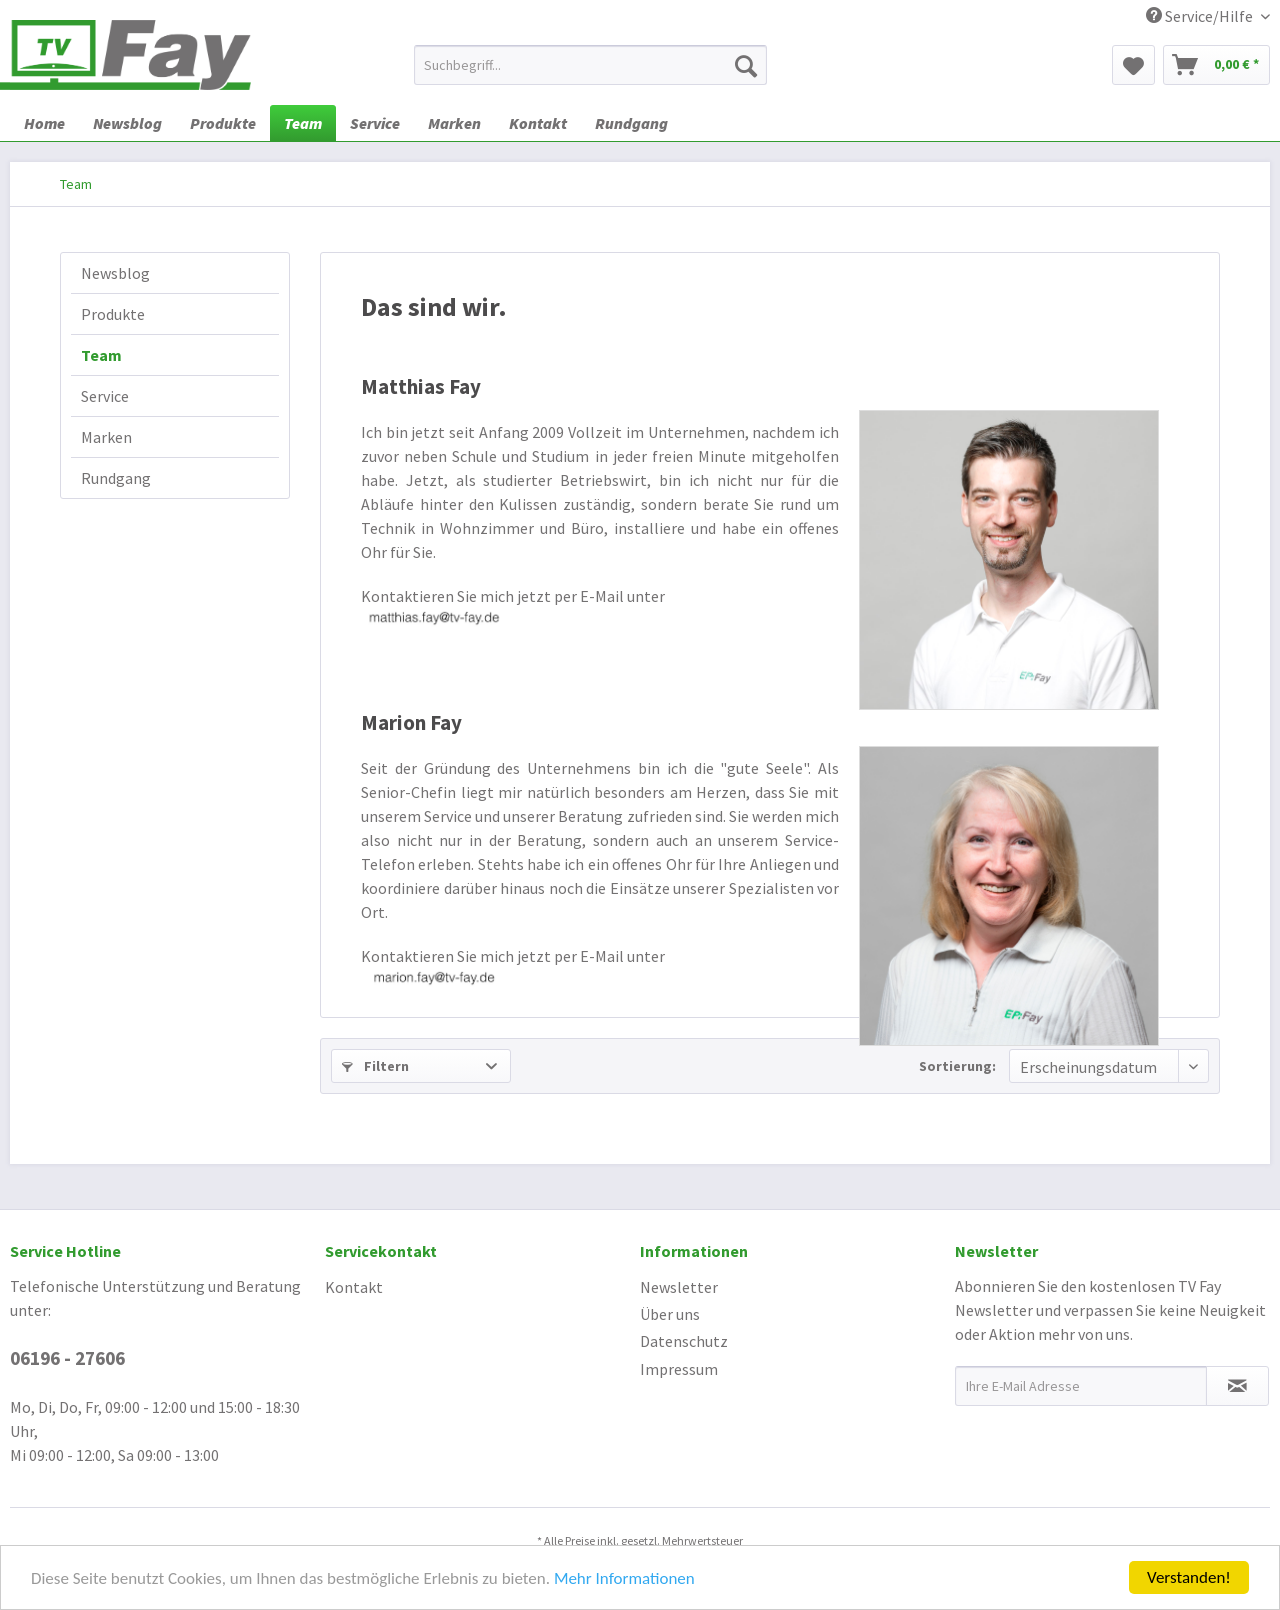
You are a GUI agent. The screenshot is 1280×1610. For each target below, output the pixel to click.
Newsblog (115, 273)
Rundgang (116, 478)
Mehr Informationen (624, 1579)
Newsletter (679, 1287)
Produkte (113, 314)
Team (101, 355)
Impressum (679, 1369)
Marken (106, 437)
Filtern (375, 1066)
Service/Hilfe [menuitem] (1201, 16)
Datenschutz (684, 1341)
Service (105, 396)
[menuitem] (590, 65)
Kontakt (354, 1287)
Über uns (670, 1314)
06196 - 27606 (67, 1358)
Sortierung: (957, 1066)
